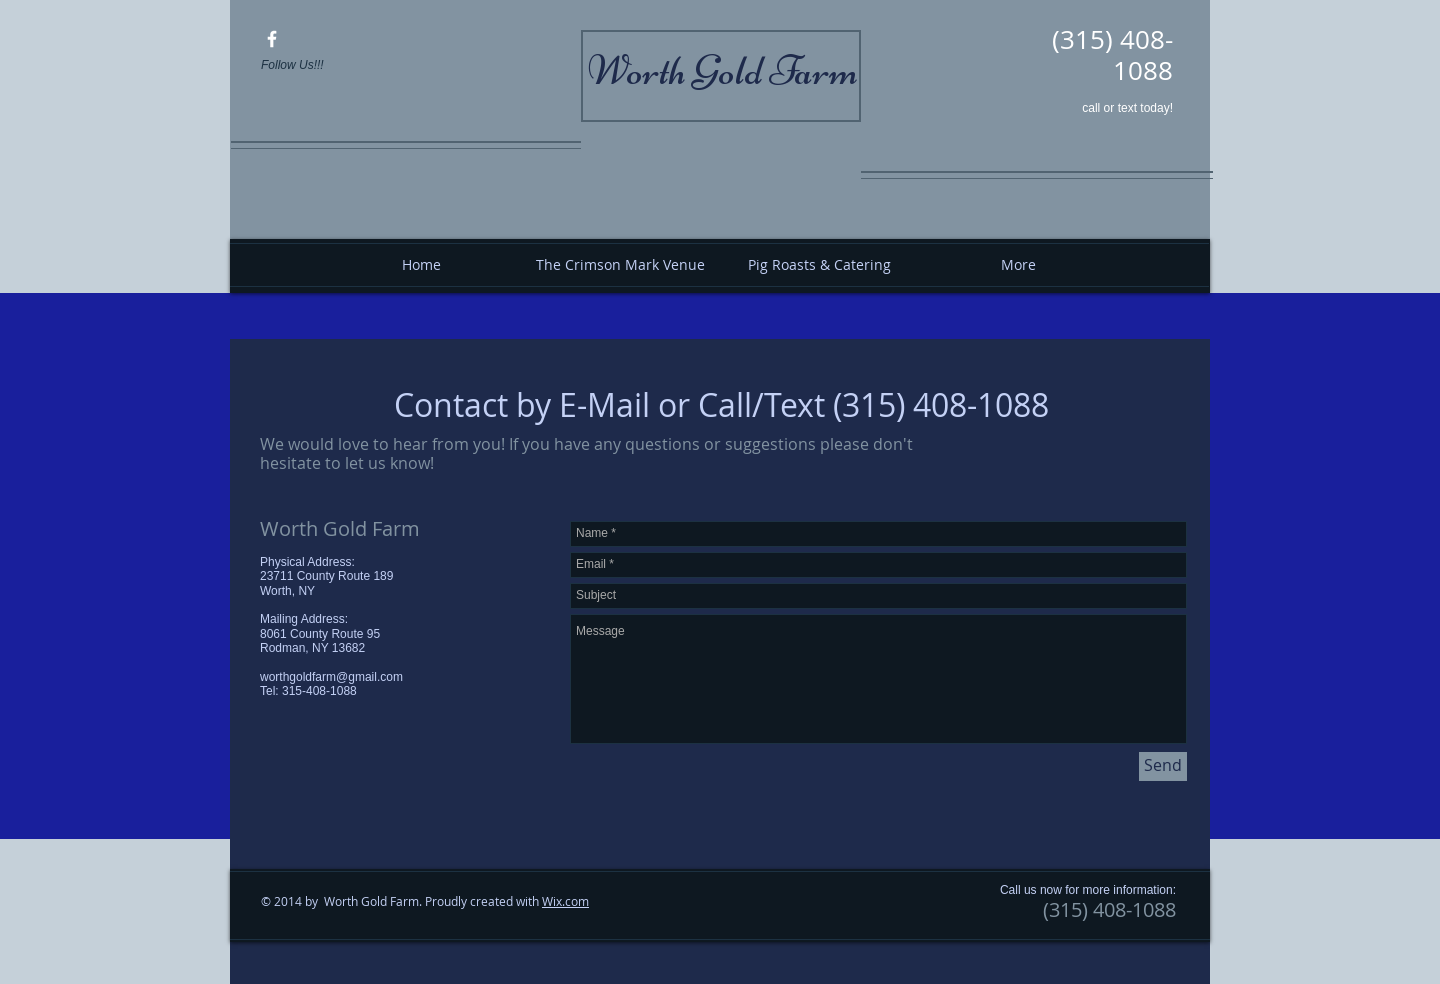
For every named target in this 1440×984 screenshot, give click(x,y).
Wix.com (565, 901)
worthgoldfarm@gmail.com (331, 677)
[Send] (1163, 766)
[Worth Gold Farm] (272, 39)
